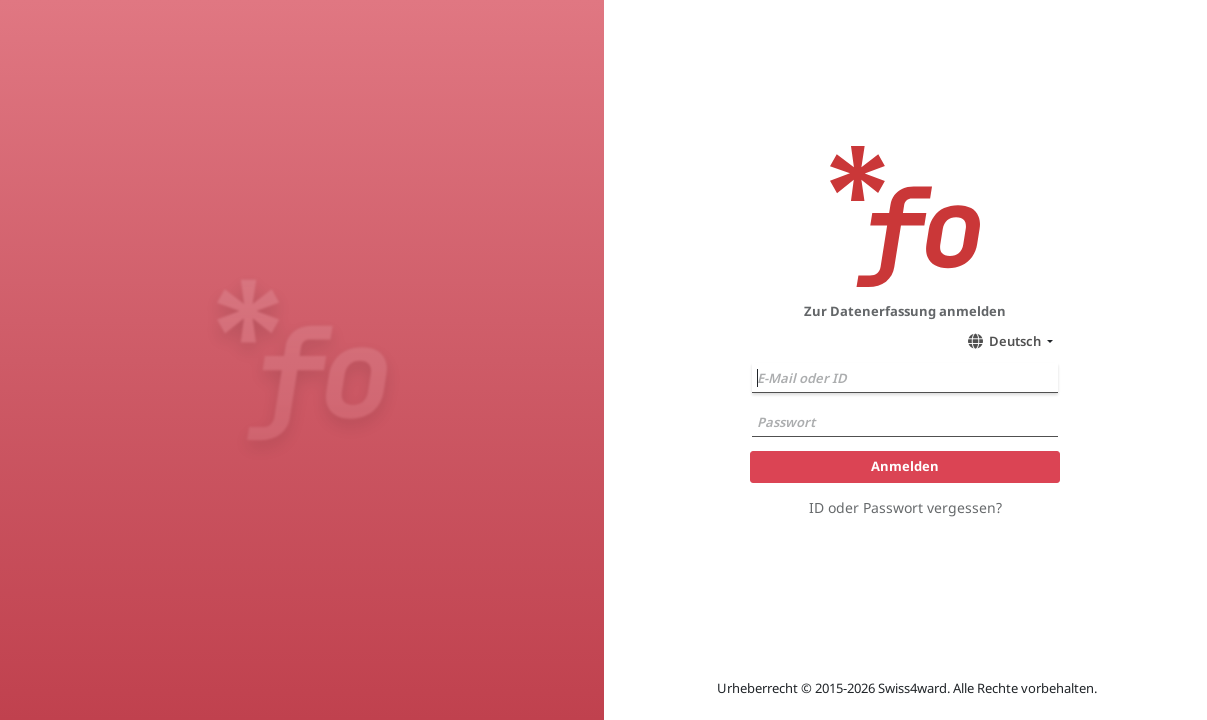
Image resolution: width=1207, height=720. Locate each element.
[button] (1007, 341)
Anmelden (905, 466)
